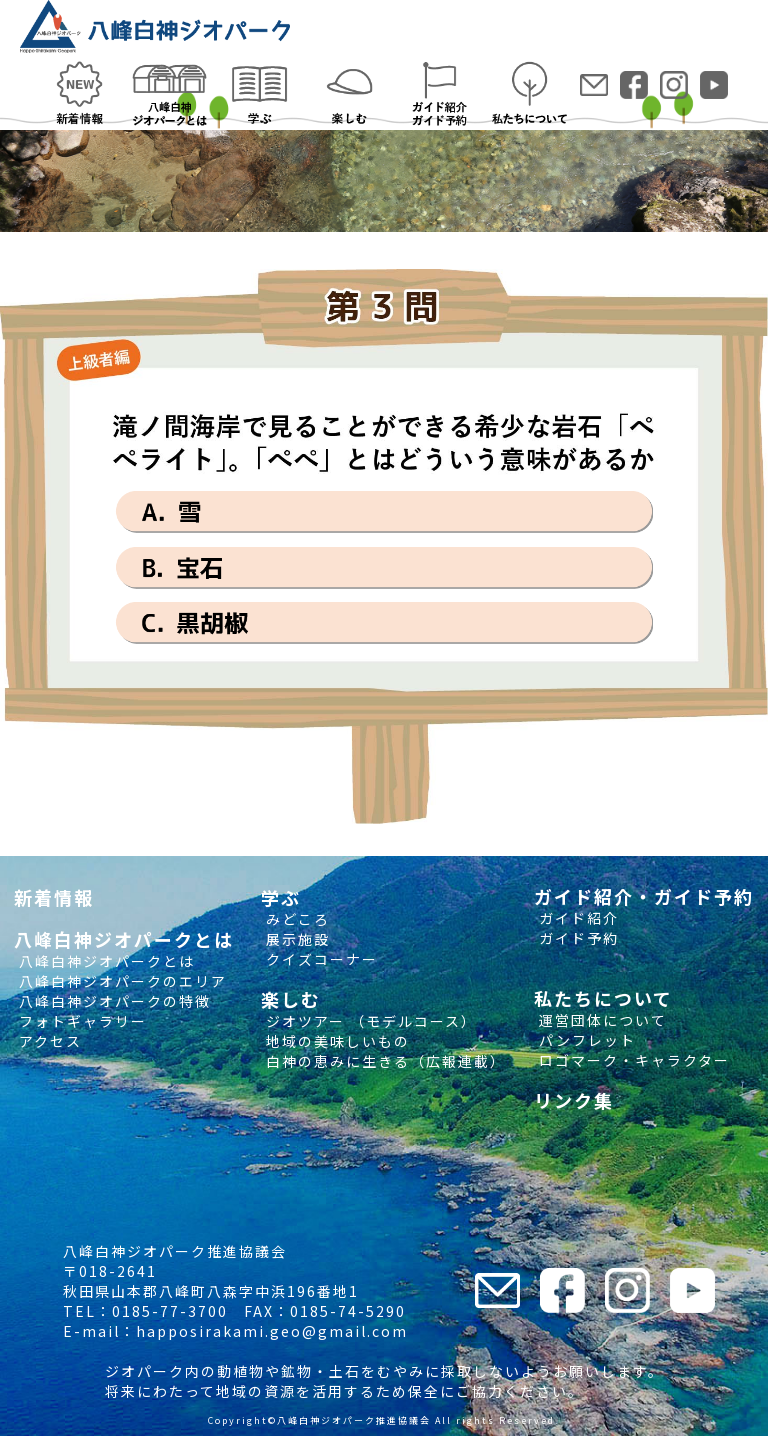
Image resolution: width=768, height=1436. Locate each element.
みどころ (295, 919)
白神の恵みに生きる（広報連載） (383, 1061)
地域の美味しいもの (335, 1041)
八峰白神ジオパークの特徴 (112, 1001)
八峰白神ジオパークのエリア (120, 981)
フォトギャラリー (80, 1021)
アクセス (48, 1041)
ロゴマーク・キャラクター (632, 1060)
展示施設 (295, 939)
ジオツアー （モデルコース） (369, 1021)
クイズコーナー (319, 959)
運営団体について (600, 1020)
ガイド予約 (576, 938)
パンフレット (585, 1040)
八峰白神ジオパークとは (104, 961)
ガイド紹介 (576, 918)
